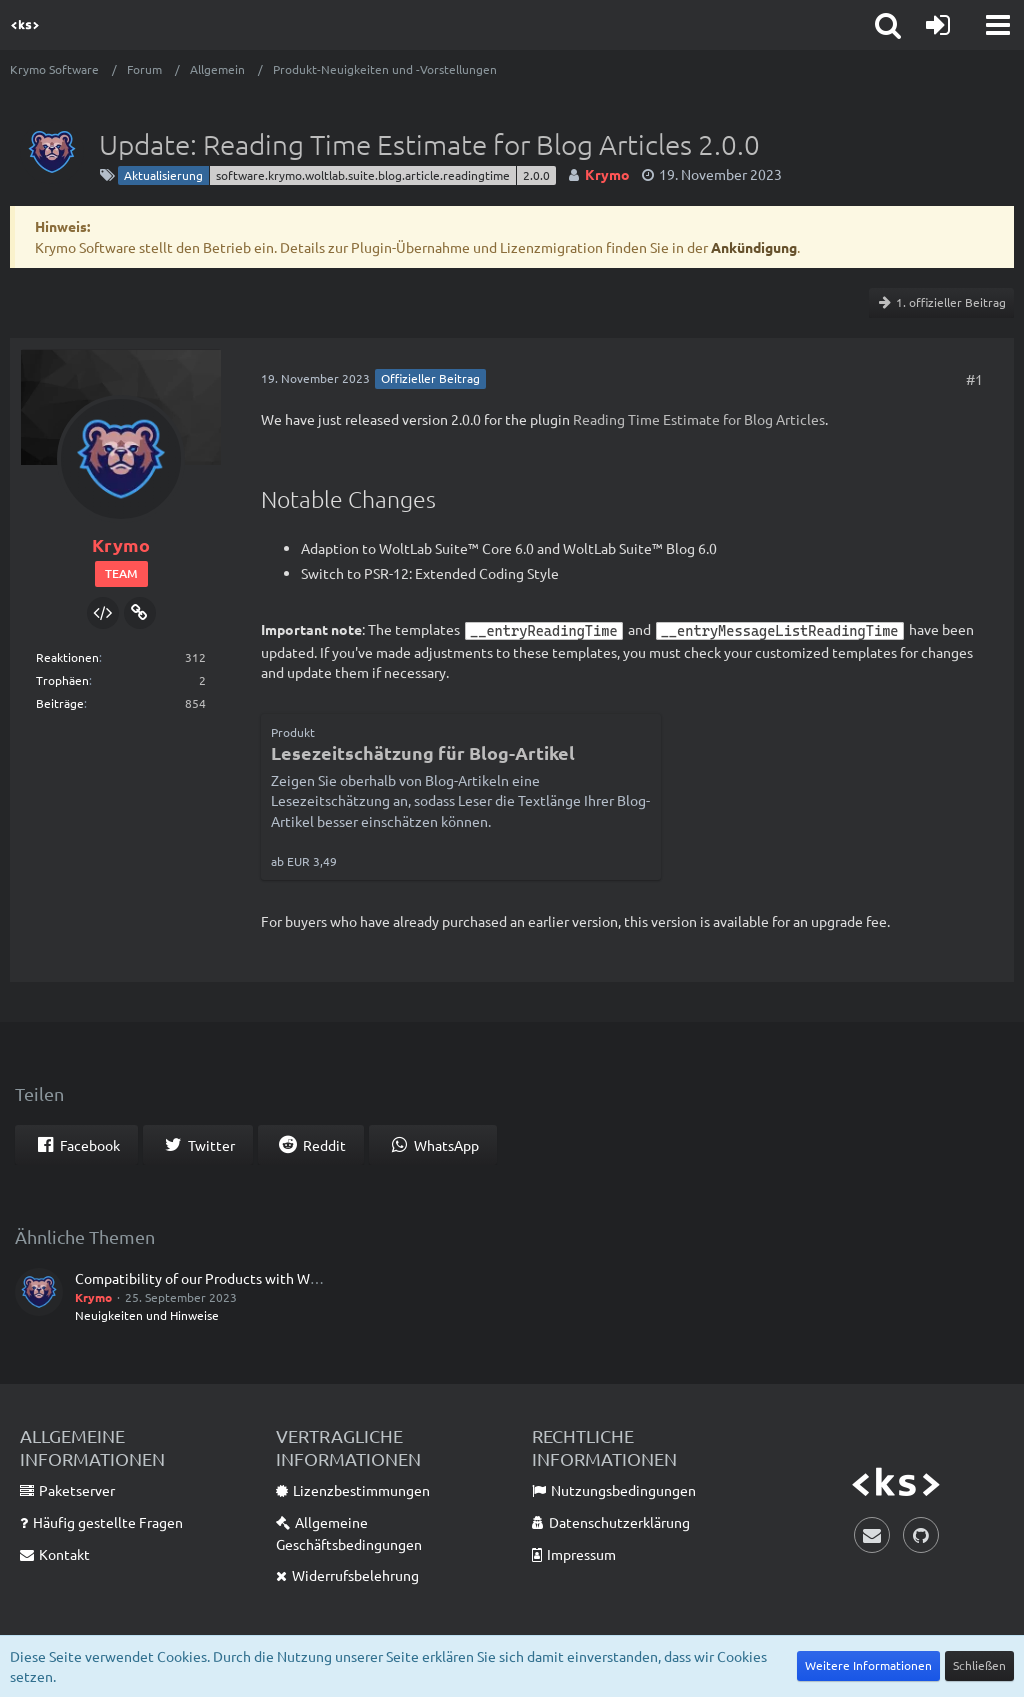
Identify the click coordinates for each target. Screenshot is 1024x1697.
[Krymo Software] (25, 25)
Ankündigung (754, 247)
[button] (998, 25)
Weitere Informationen (868, 1665)
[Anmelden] (938, 25)
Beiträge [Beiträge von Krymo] (60, 703)
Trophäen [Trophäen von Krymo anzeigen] (62, 680)
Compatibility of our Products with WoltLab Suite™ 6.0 (247, 1278)
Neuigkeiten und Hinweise (147, 1315)
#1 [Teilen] (974, 379)
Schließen (979, 1665)
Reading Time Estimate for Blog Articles (699, 419)
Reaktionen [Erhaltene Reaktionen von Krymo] (67, 657)
